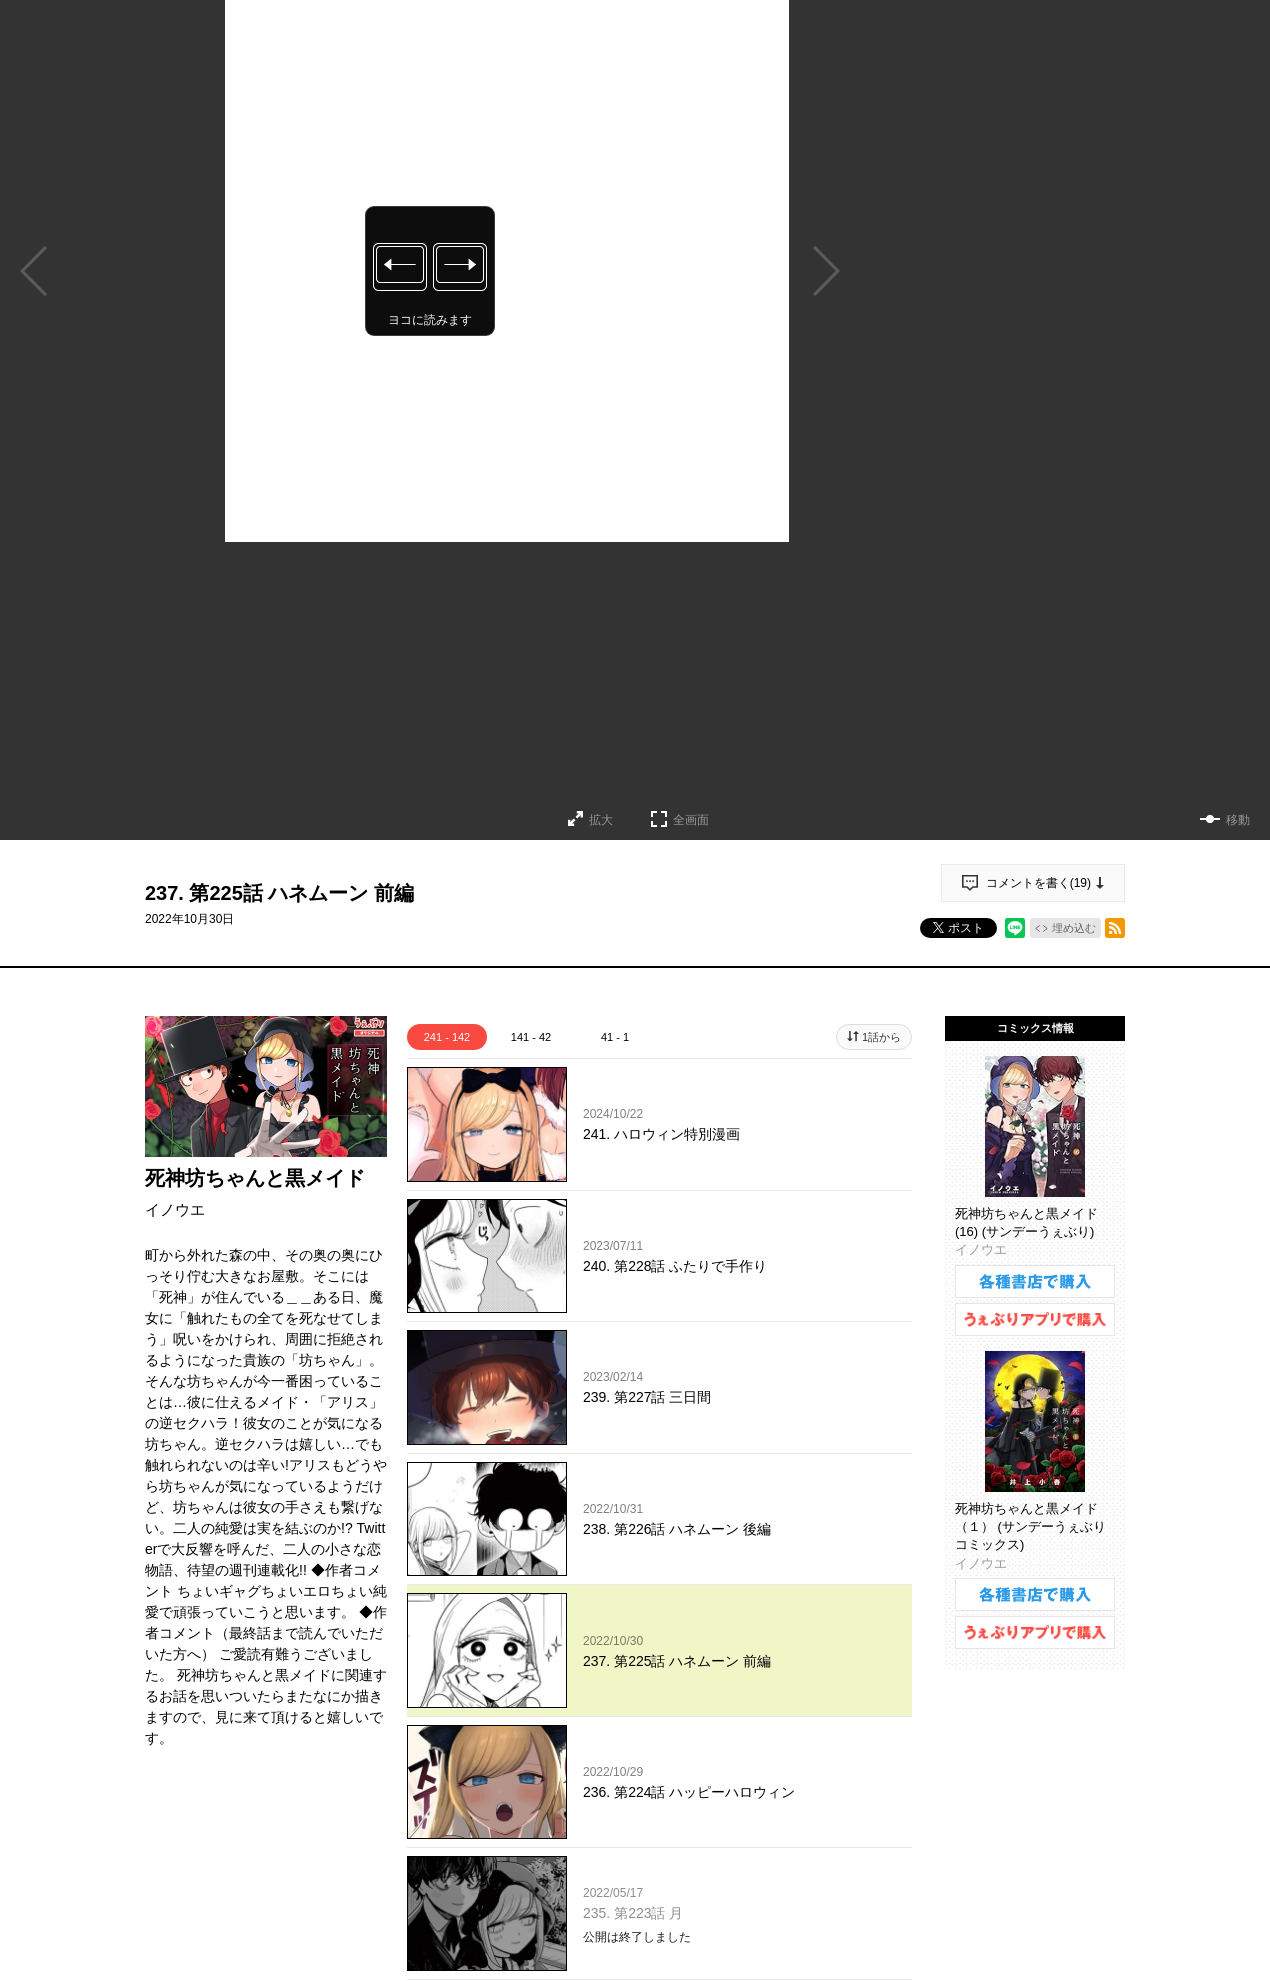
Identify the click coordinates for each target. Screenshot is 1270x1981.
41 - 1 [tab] (615, 1037)
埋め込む (1074, 928)
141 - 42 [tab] (531, 1037)
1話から (881, 1037)
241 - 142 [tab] (447, 1037)
